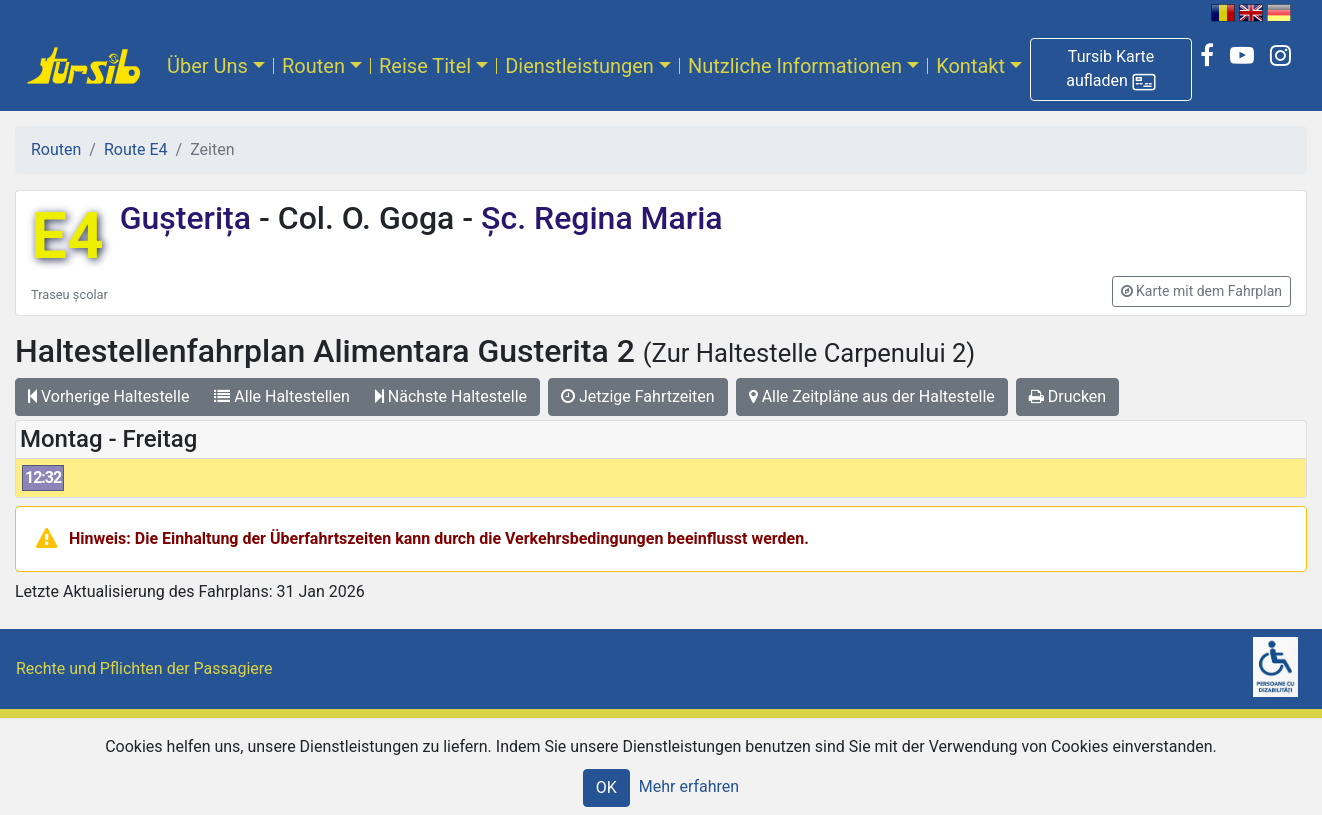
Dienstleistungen (579, 66)
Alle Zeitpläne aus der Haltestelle (872, 396)
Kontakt (970, 66)
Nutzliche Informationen (795, 66)
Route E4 (136, 149)
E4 (67, 236)
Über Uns (207, 66)
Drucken (1067, 396)
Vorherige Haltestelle (108, 396)
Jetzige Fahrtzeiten (638, 396)
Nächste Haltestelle (451, 396)
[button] (1111, 69)
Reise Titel (425, 66)
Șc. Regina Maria (597, 218)
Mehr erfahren (689, 786)
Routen (313, 66)
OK (606, 787)
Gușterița (189, 218)
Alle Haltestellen (281, 396)
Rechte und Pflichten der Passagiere (144, 668)
